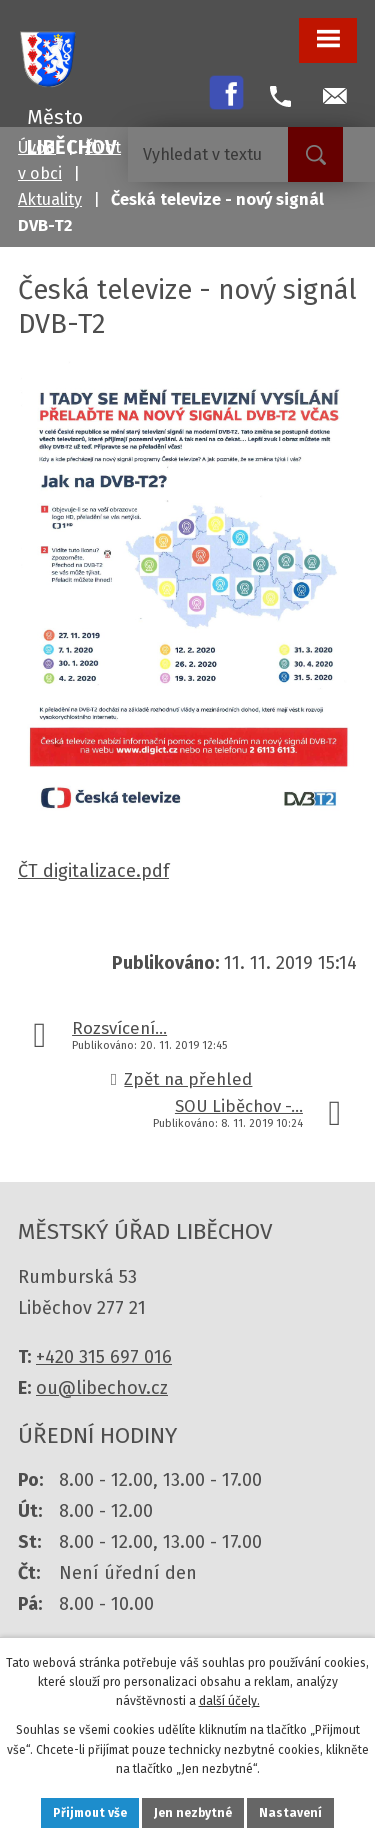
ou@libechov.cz (102, 1388)
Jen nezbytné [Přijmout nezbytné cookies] (193, 1813)
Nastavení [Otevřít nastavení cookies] (290, 1813)
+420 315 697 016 (104, 1357)
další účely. (229, 1701)
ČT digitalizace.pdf (93, 871)
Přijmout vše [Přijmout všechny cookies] (90, 1813)
